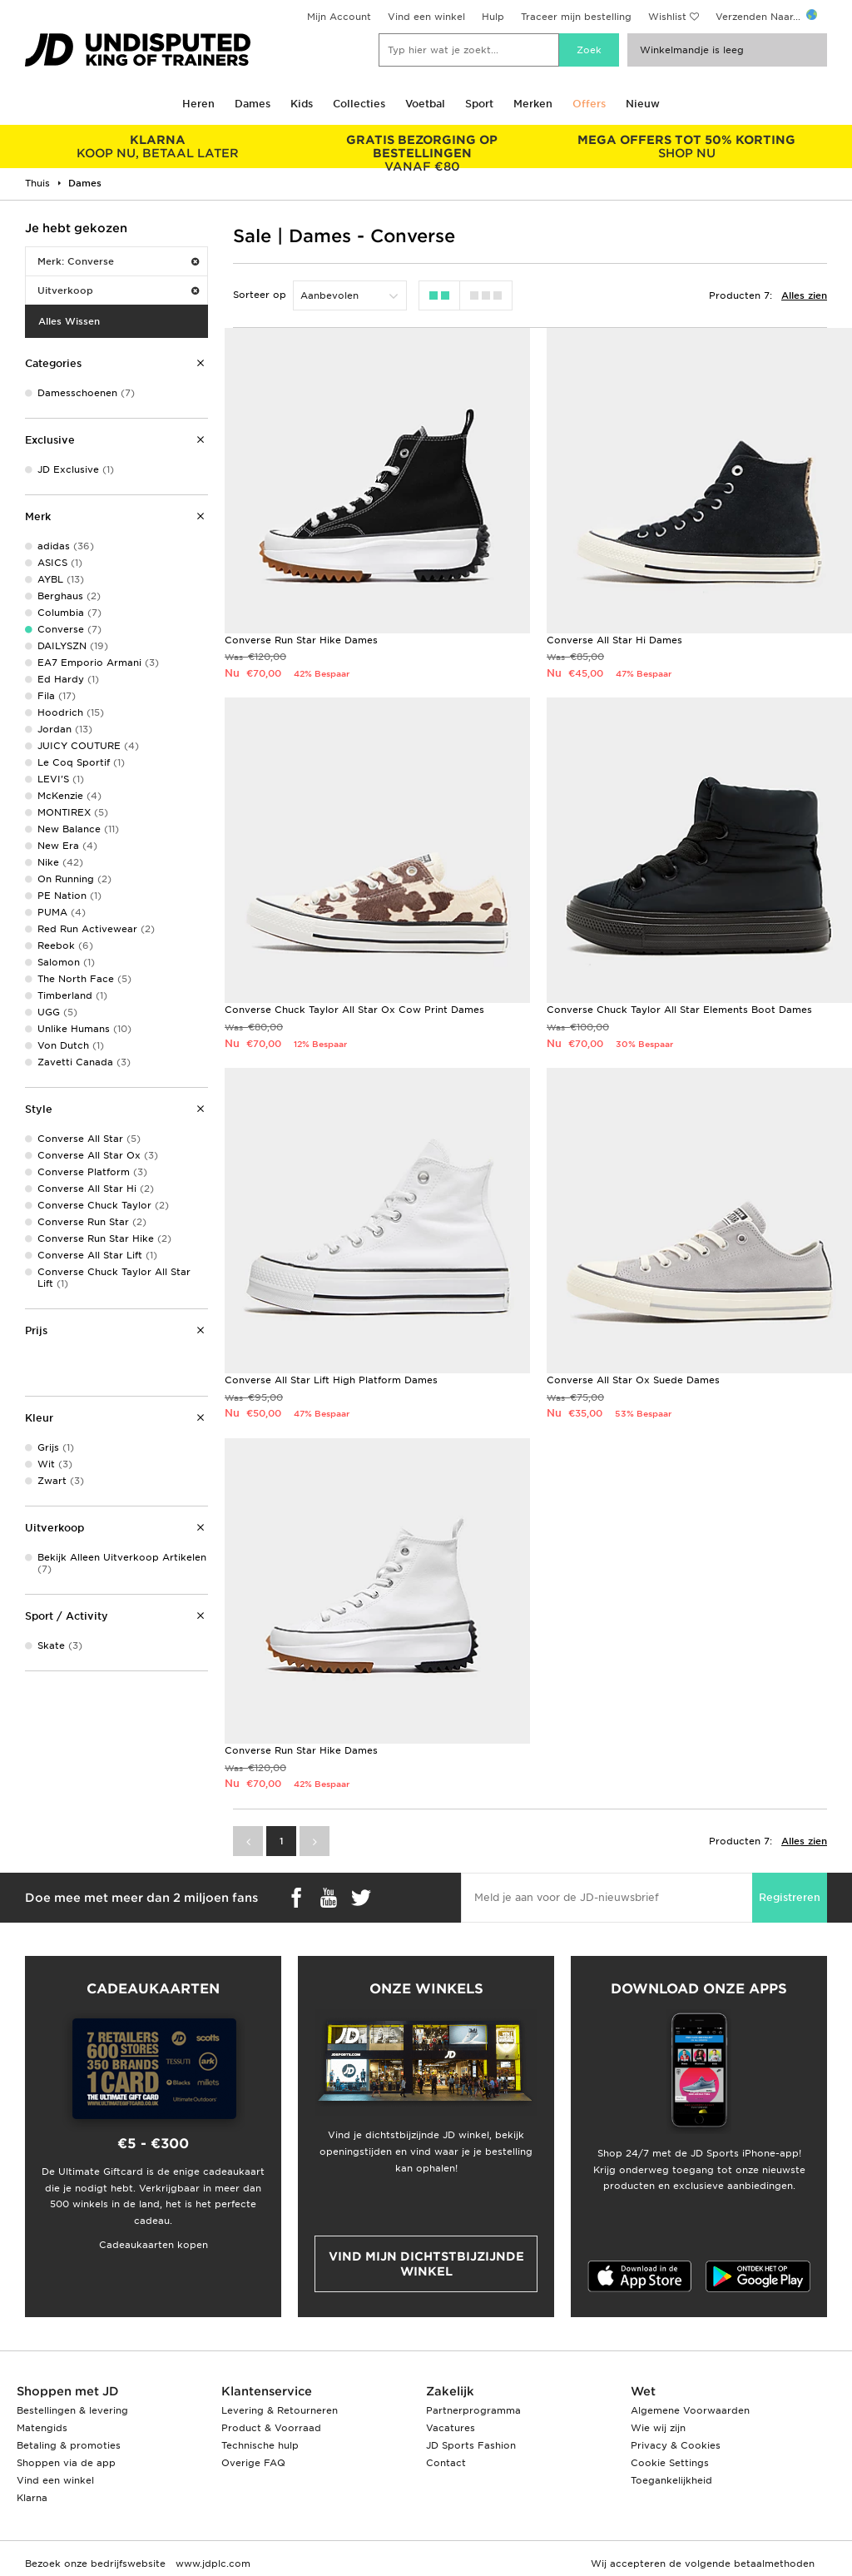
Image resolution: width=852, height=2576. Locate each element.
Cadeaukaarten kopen (153, 2245)
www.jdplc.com (211, 2563)
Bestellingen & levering (72, 2410)
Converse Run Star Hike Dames (301, 640)
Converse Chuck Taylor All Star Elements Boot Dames (679, 1009)
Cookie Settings (670, 2463)
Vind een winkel (426, 16)
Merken (532, 103)
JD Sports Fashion (471, 2445)
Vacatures (450, 2428)
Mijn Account (339, 16)
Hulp (493, 16)
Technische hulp (260, 2445)
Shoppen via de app (66, 2463)
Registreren (789, 1897)
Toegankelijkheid (671, 2480)
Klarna (32, 2498)
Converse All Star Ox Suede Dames (633, 1380)
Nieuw (643, 103)
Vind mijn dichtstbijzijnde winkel (426, 2264)
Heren (198, 103)
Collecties (359, 103)
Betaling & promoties (69, 2445)
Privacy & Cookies (676, 2445)
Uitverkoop (118, 290)
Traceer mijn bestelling (576, 16)
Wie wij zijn (658, 2428)
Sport (479, 103)
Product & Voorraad (271, 2428)
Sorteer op (259, 294)
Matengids (42, 2428)
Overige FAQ (253, 2463)
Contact (446, 2463)
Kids (301, 103)
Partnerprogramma (473, 2410)
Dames (252, 103)
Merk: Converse (118, 261)
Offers (589, 103)
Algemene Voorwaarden (690, 2410)
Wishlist (667, 16)
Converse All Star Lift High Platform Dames (331, 1380)
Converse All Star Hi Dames (614, 640)
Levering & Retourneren (279, 2410)
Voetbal (425, 103)
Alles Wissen (69, 321)
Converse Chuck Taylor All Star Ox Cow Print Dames (354, 1009)
